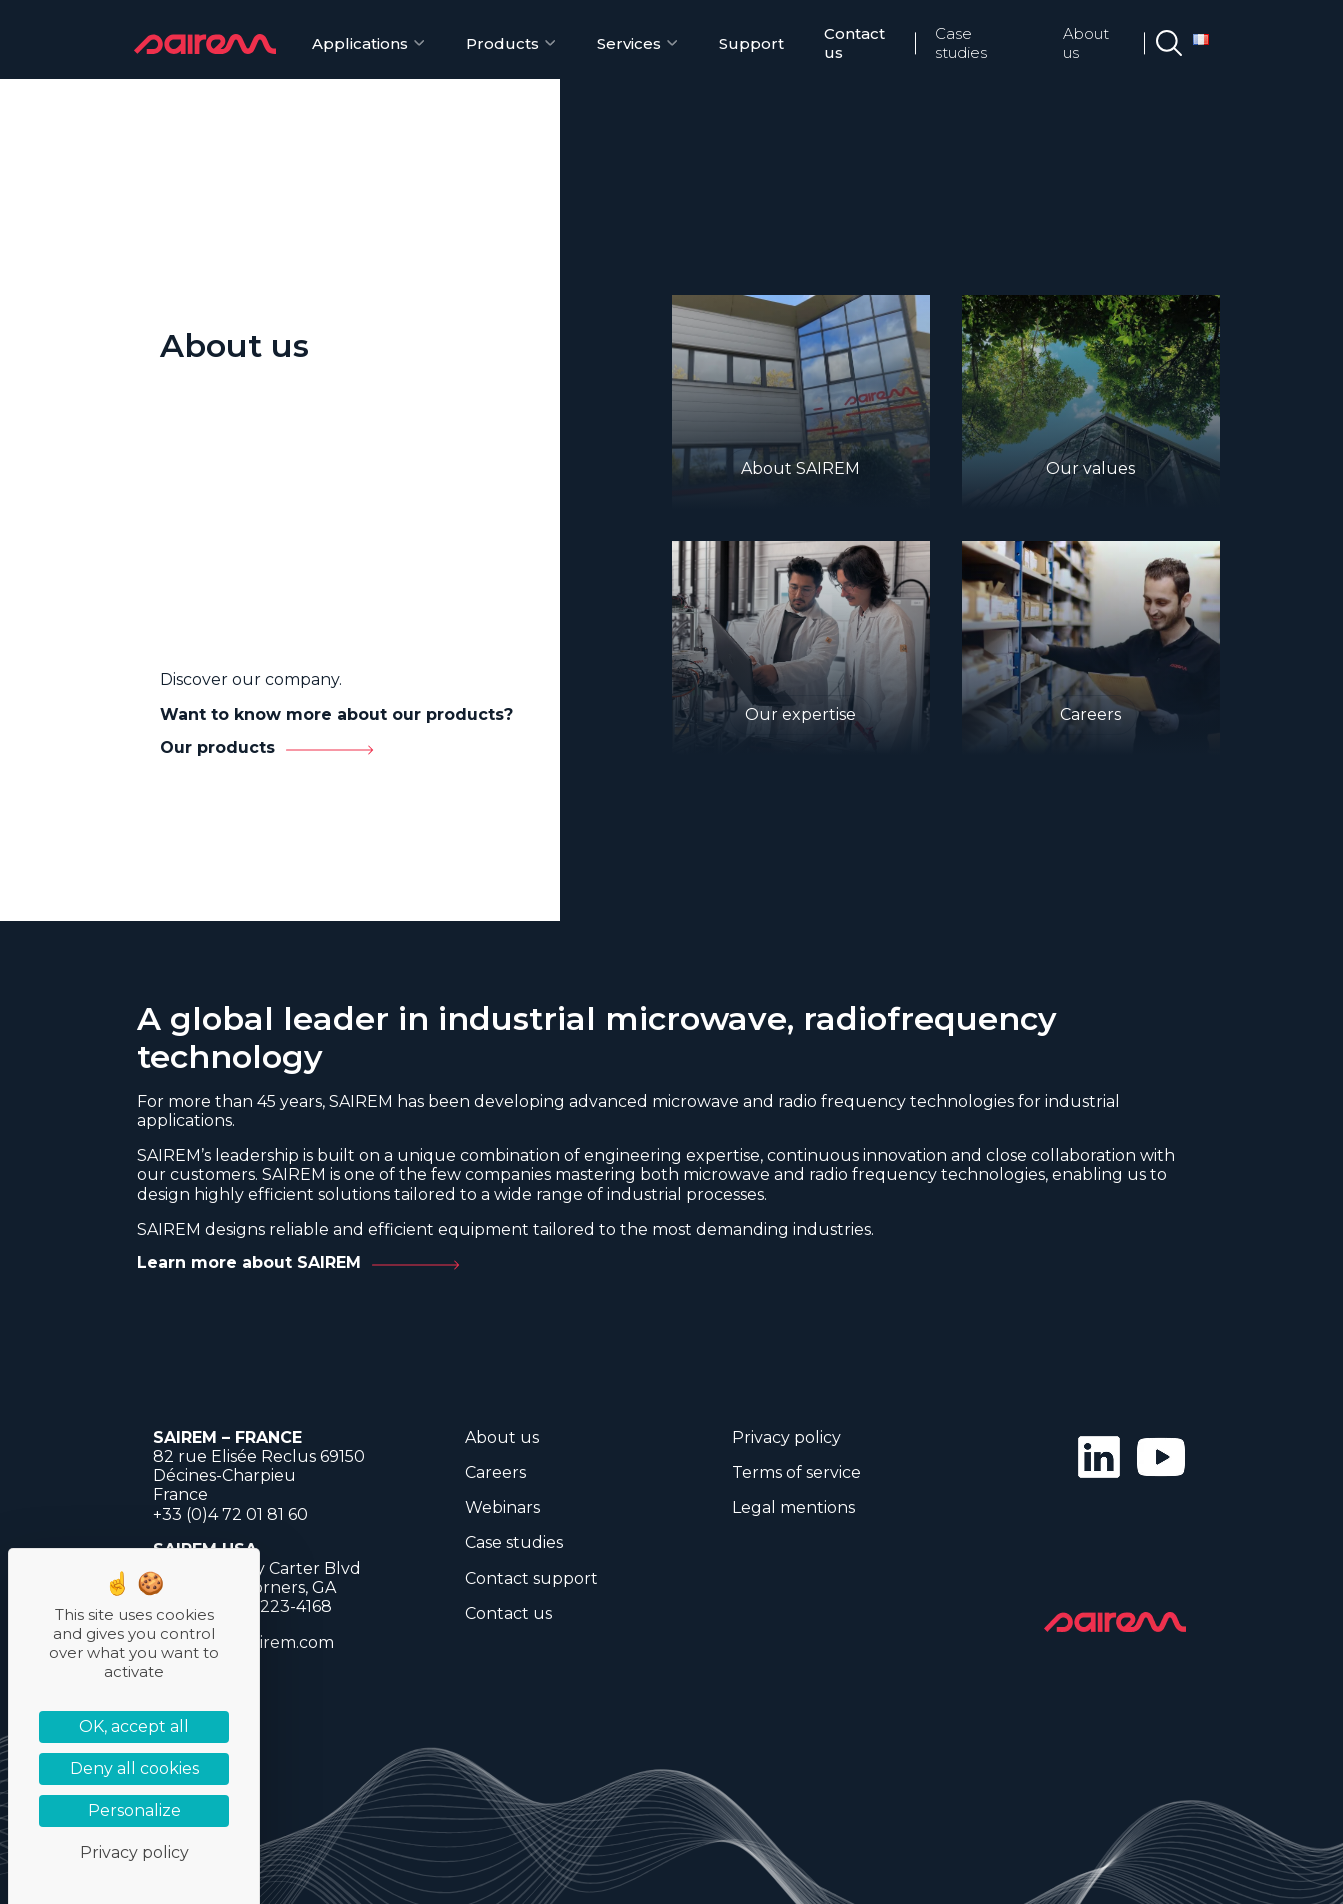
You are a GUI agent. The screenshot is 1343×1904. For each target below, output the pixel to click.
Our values (1090, 468)
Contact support (531, 1578)
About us (1086, 43)
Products (502, 43)
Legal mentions (793, 1507)
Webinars (502, 1507)
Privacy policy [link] (134, 1852)
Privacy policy (786, 1437)
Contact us (854, 43)
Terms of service (796, 1472)
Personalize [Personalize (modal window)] (134, 1810)
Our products (217, 747)
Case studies (961, 43)
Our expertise (800, 714)
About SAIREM (800, 468)
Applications (360, 43)
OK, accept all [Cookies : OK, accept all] (134, 1726)
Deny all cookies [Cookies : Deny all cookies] (134, 1768)
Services (629, 43)
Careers (1090, 714)
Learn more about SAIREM (249, 1262)
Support (751, 43)
